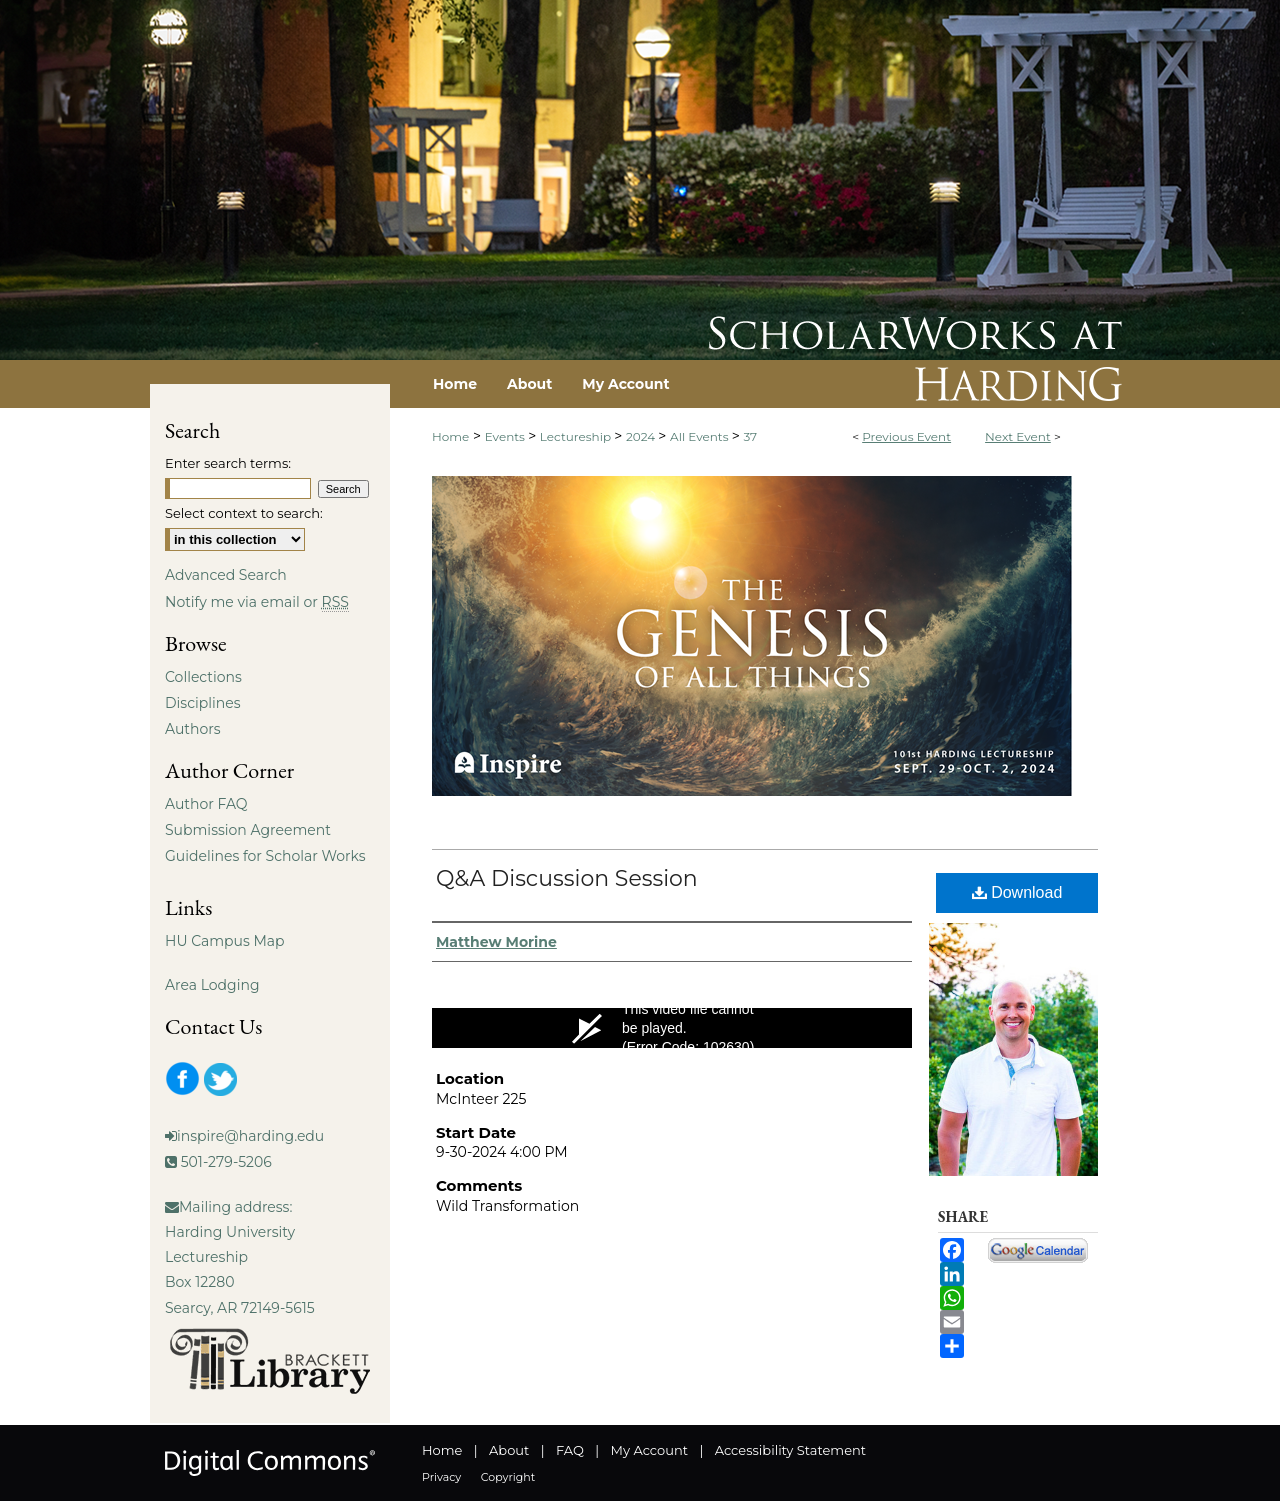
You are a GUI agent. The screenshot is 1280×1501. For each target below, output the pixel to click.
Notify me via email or (257, 602)
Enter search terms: (228, 463)
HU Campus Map (225, 941)
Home (450, 436)
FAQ (570, 1450)
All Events (701, 436)
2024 (642, 436)
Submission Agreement (248, 830)
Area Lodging (212, 985)
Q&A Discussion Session (567, 878)
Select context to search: (244, 513)
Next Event (1018, 436)
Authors (193, 729)
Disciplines (202, 703)
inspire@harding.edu (250, 1136)
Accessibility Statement (790, 1450)
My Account (649, 1450)
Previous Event (906, 436)
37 (750, 436)
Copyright (508, 1477)
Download (1017, 892)
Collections (203, 677)
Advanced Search (226, 575)
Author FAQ (206, 804)
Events (506, 436)
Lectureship (577, 436)
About (509, 1450)
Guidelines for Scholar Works (265, 856)
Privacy (441, 1477)
